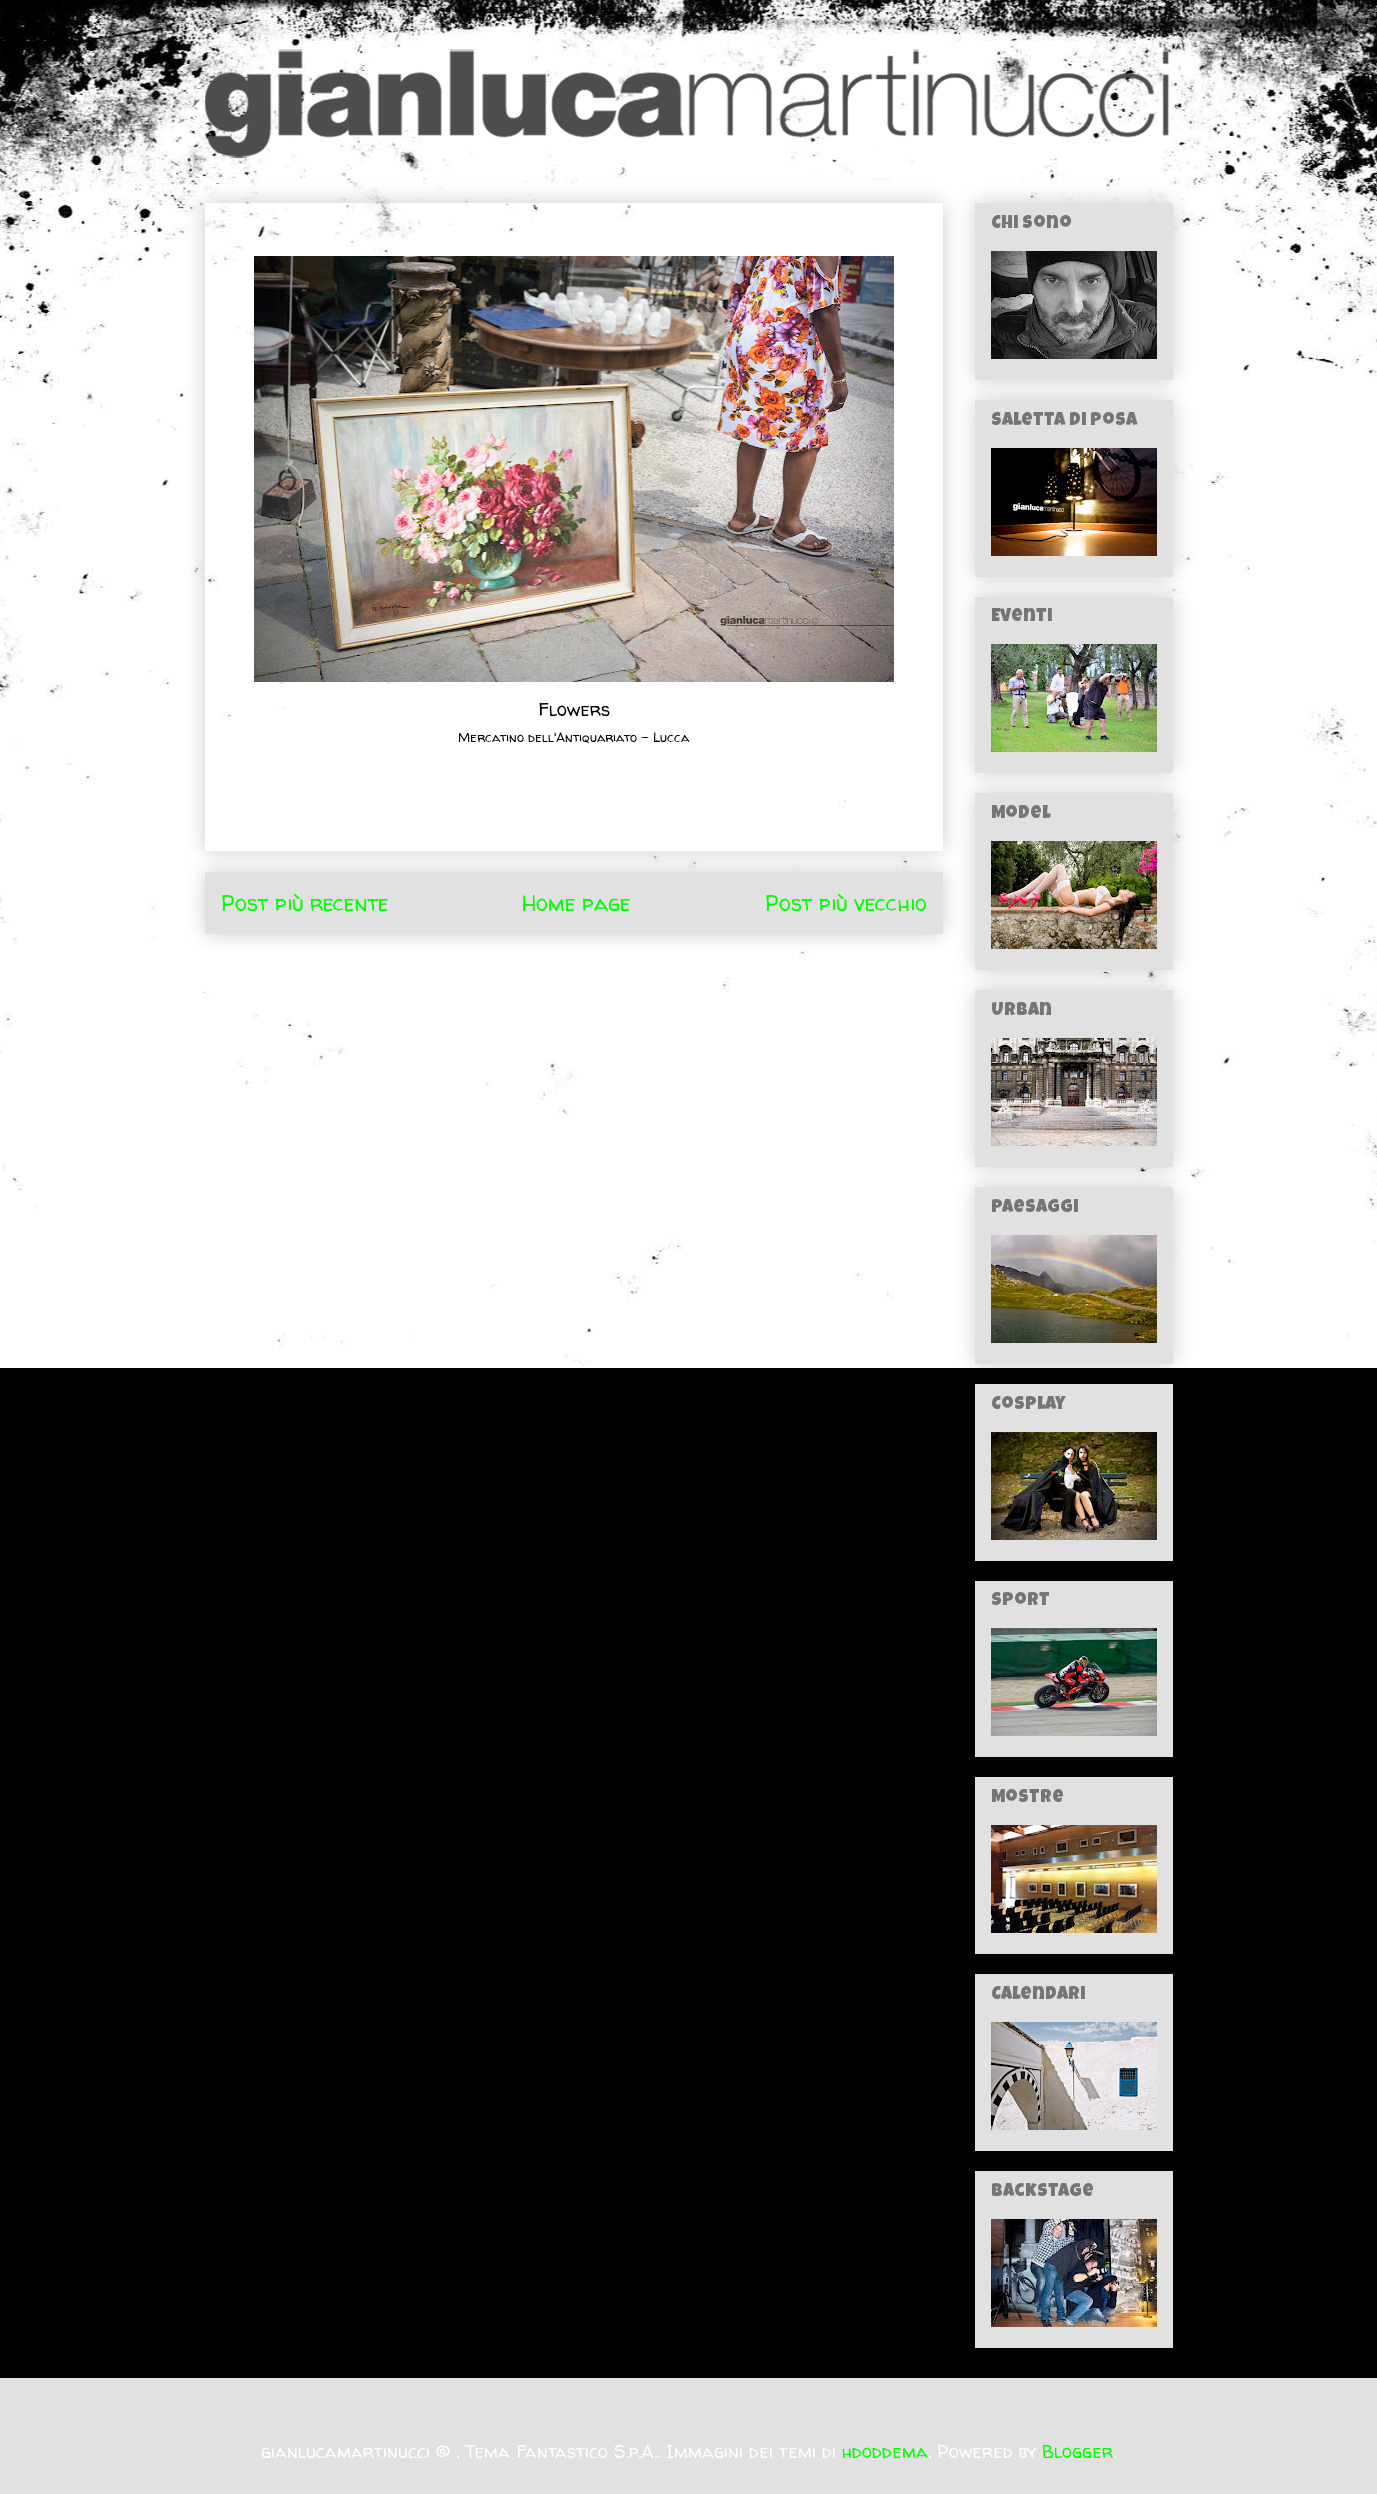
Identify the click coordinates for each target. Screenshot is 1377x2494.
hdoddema (885, 2451)
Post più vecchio (846, 903)
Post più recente (304, 903)
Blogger (1077, 2451)
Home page (576, 903)
